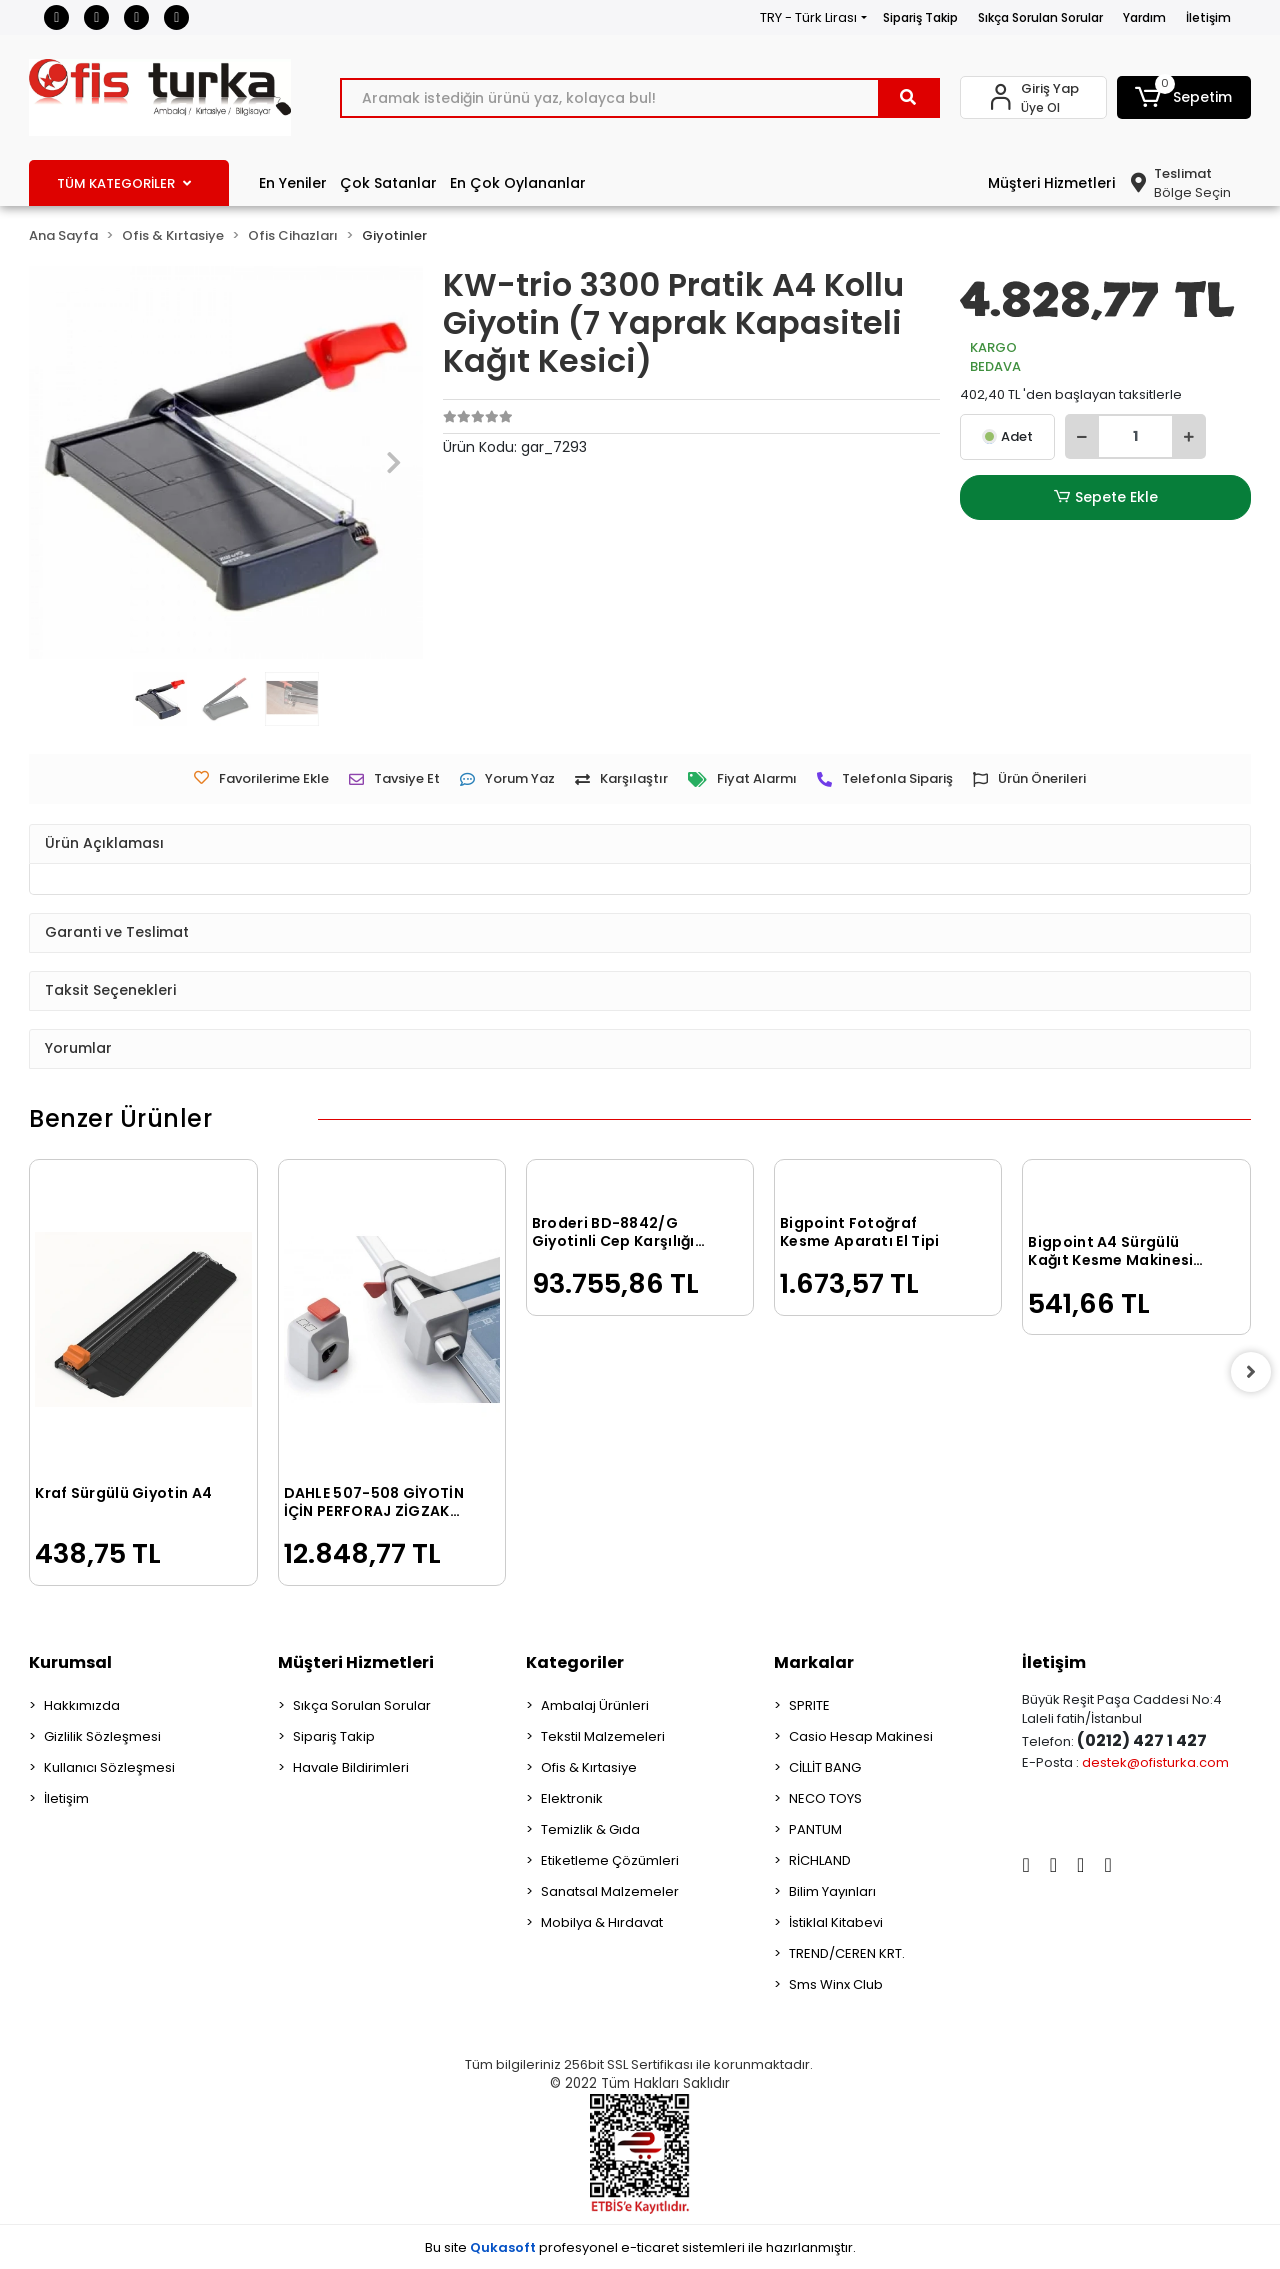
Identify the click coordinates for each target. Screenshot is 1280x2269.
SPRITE (809, 1705)
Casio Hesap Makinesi (861, 1736)
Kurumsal (70, 1662)
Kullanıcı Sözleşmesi (109, 1767)
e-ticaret (650, 2247)
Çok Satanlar (388, 183)
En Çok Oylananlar (518, 183)
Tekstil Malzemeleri (603, 1736)
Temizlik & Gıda (590, 1829)
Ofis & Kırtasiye (589, 1767)
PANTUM (815, 1829)
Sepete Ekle (1106, 497)
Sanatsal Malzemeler (610, 1891)
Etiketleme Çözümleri (610, 1860)
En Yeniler (293, 183)
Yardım (1144, 17)
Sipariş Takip (920, 17)
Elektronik (572, 1798)
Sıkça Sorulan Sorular (1040, 17)
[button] (1184, 97)
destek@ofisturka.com (1155, 1762)
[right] (1251, 1372)
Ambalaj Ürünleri (595, 1705)
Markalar (814, 1662)
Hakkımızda (82, 1705)
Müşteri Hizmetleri (1051, 183)
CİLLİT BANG (825, 1767)
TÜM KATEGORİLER (124, 183)
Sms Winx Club (836, 1984)
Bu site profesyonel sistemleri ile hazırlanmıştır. (640, 2247)
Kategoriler (575, 1662)
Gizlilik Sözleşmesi (102, 1736)
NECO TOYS (825, 1798)
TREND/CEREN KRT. (847, 1953)
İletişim (1208, 17)
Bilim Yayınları (832, 1891)
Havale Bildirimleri (351, 1767)
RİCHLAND (820, 1860)
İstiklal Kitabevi (836, 1922)
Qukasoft (503, 2247)
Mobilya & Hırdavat (602, 1922)
